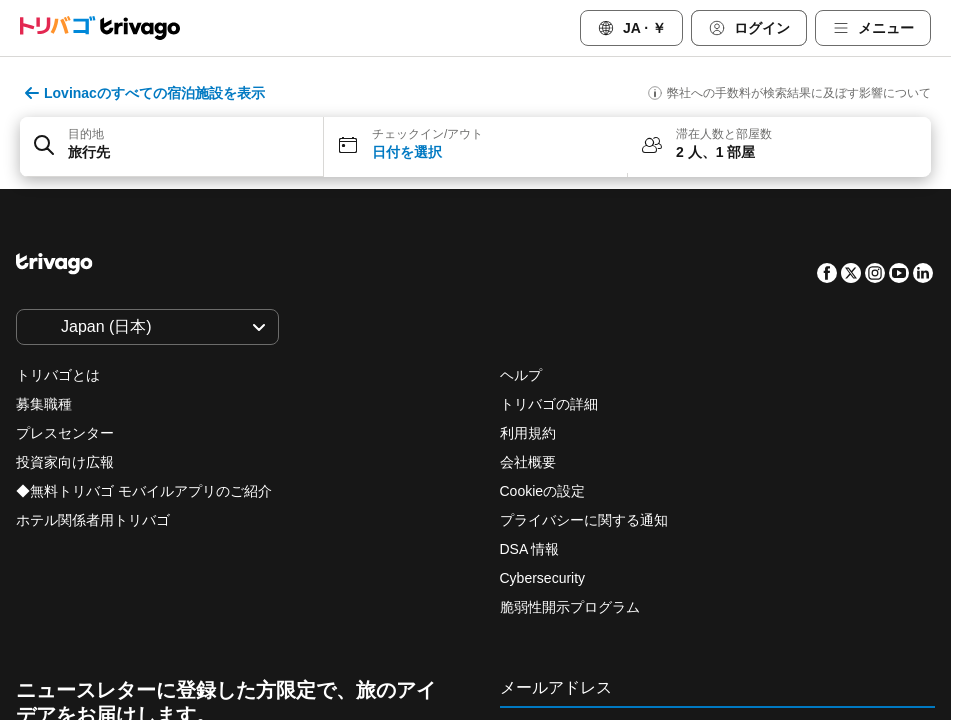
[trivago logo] (100, 28)
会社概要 (528, 462)
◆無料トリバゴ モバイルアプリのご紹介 (144, 491)
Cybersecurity (543, 578)
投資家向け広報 (65, 462)
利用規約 (528, 433)
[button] (172, 147)
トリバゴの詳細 (549, 404)
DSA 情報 (530, 549)
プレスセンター (65, 433)
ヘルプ (521, 375)
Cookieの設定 (544, 491)
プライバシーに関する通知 (584, 520)
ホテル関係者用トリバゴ (93, 520)
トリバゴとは (58, 375)
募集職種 (44, 404)
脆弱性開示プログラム (570, 607)
